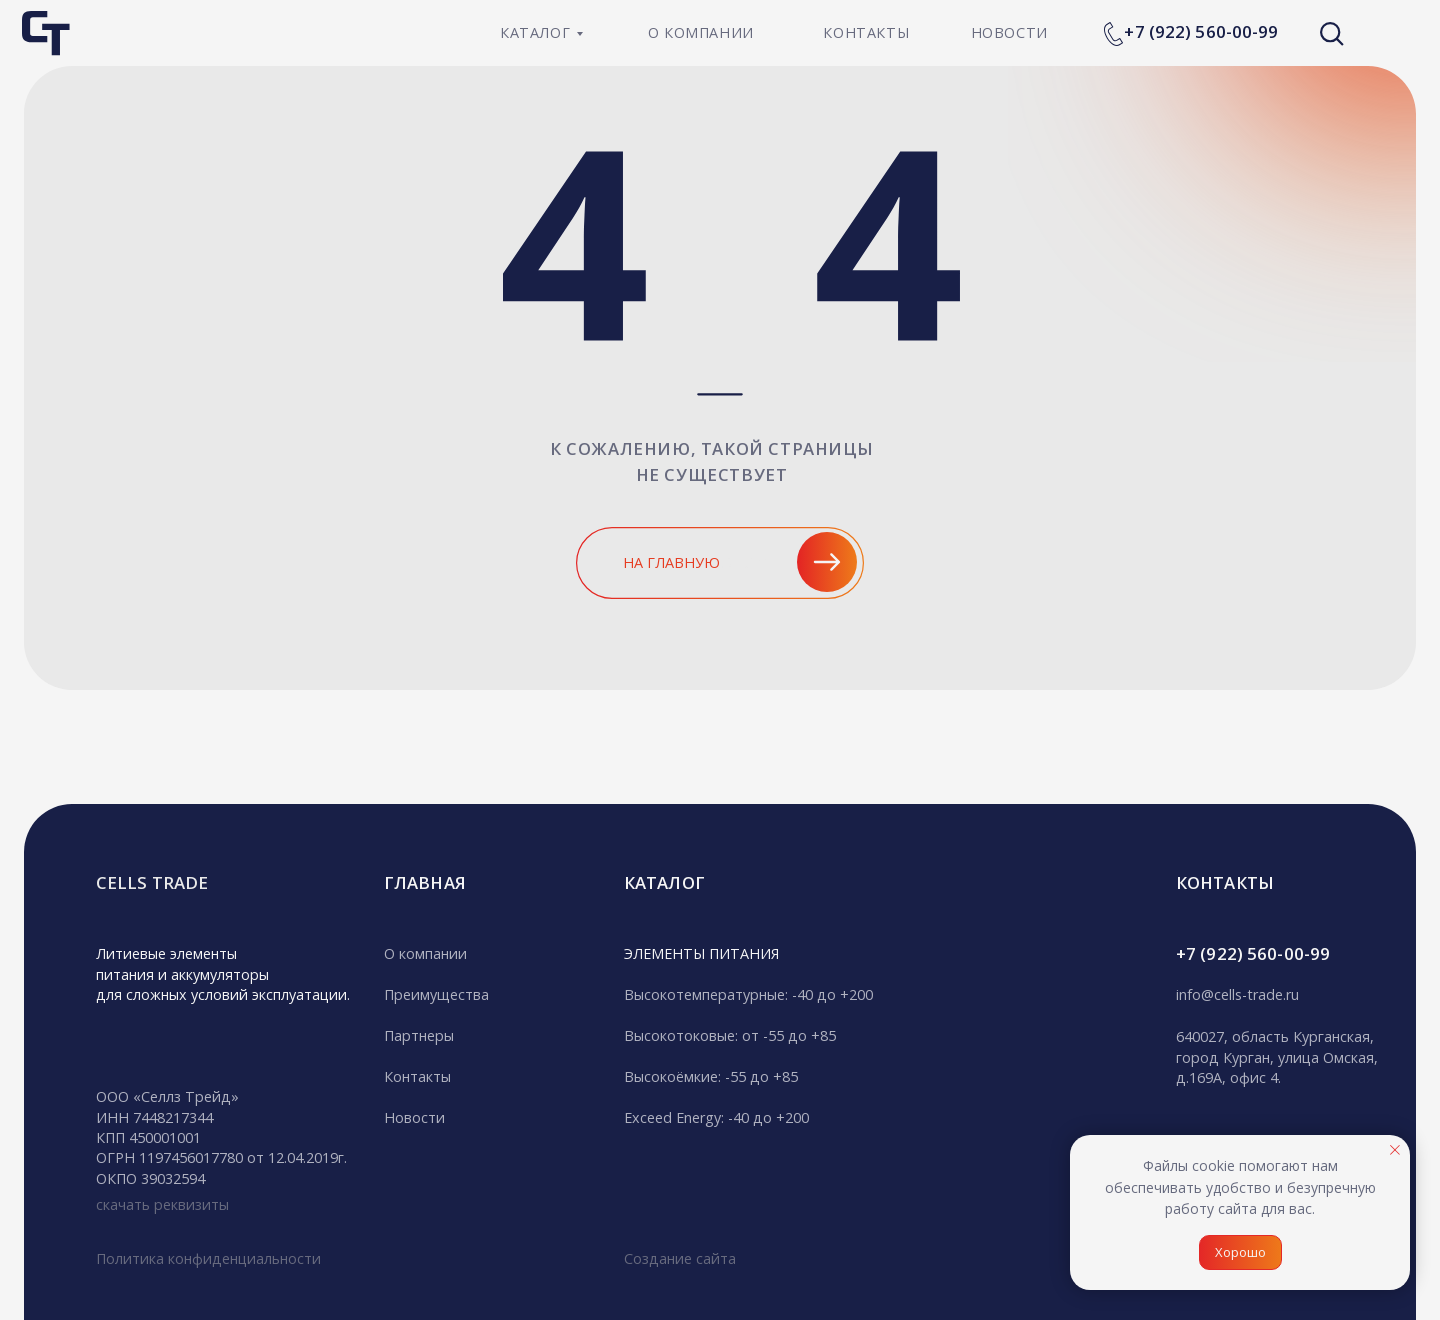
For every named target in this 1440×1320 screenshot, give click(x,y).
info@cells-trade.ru (1237, 994)
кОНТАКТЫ (1225, 882)
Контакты (417, 1076)
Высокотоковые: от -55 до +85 (730, 1035)
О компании (425, 953)
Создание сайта (680, 1258)
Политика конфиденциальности (208, 1258)
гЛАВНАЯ (425, 882)
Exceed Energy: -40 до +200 (716, 1117)
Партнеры (419, 1035)
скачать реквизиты (162, 1204)
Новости (414, 1117)
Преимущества (436, 994)
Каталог (664, 882)
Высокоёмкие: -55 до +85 (711, 1076)
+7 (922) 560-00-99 (1201, 31)
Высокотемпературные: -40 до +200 (748, 994)
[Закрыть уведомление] (1395, 1150)
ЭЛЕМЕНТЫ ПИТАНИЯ (701, 953)
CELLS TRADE (152, 882)
